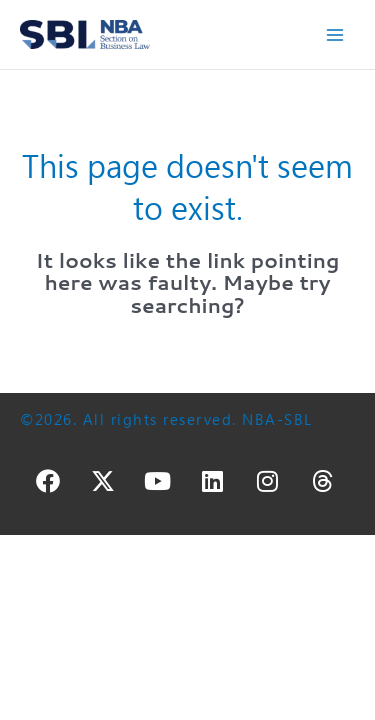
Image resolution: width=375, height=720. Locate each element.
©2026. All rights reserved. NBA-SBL (166, 419)
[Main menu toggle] (335, 34)
